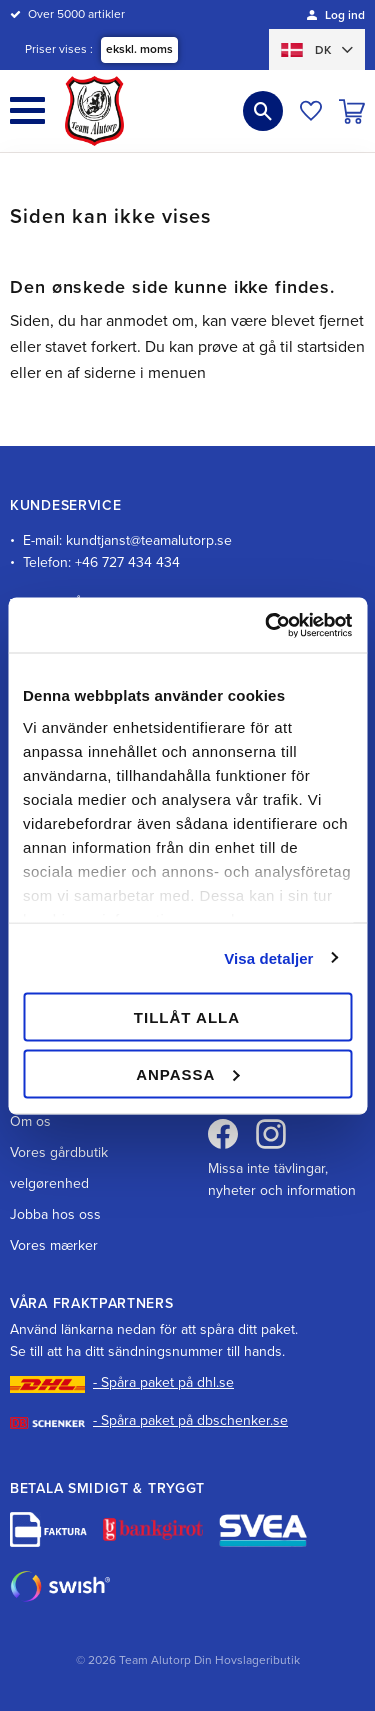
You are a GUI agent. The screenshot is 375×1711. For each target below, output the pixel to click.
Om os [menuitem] (30, 1121)
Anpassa (187, 1073)
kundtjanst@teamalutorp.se (149, 540)
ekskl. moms (139, 49)
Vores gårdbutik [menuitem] (59, 1152)
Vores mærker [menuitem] (54, 1245)
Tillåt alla (187, 1017)
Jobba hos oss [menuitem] (55, 1214)
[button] (27, 110)
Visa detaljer (268, 957)
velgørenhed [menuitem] (49, 1183)
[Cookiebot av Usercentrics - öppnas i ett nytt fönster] (267, 625)
